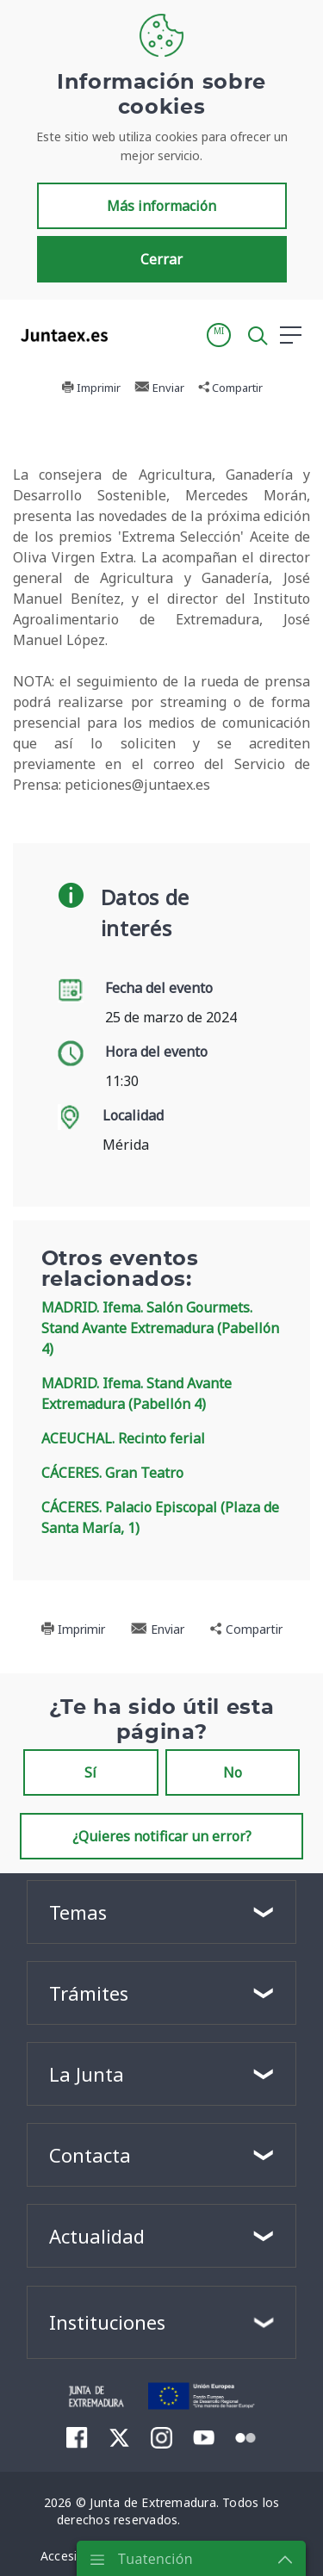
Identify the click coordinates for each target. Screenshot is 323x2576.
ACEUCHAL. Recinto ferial (123, 1438)
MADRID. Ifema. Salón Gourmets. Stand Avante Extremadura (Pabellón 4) (160, 1328)
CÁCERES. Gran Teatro (112, 1472)
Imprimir (91, 387)
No (232, 1772)
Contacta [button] (90, 2155)
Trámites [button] (88, 1993)
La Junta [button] (86, 2074)
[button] (219, 335)
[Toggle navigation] (132, 334)
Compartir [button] (230, 387)
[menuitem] (77, 2436)
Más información (161, 205)
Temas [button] (78, 1912)
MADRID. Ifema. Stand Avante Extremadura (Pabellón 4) (136, 1393)
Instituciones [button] (107, 2322)
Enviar (159, 387)
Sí (90, 1772)
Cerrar (161, 259)
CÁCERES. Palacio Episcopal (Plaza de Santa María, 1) (160, 1517)
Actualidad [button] (97, 2236)
